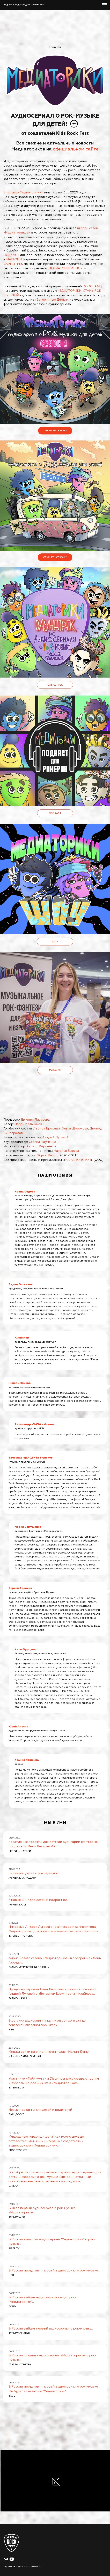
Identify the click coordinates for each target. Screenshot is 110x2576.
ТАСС (12, 2396)
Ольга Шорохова (74, 1128)
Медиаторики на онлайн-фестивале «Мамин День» (49, 2051)
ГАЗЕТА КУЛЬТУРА (20, 2364)
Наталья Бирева (66, 1150)
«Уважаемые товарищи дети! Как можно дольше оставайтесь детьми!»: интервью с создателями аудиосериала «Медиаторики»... (46, 2141)
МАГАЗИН (14, 259)
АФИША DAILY (17, 1905)
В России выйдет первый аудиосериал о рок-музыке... (51, 2328)
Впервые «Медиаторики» (23, 192)
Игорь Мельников (28, 1124)
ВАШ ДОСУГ (16, 2114)
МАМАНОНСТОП (78, 1159)
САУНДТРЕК (13, 264)
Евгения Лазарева (35, 1119)
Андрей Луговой (55, 1137)
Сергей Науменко (42, 1142)
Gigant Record (47, 1155)
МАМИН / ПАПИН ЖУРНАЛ (25, 2056)
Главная (55, 47)
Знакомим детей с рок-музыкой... (34, 1873)
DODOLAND (92, 286)
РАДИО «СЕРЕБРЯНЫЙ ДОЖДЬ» (29, 1967)
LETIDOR (14, 2186)
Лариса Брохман (46, 1128)
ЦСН (11, 2275)
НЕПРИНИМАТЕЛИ (20, 1851)
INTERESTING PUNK (21, 1936)
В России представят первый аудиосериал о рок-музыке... (54, 2270)
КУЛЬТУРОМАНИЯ (20, 2333)
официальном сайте (76, 149)
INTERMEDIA (16, 2088)
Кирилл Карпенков (41, 1146)
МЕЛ (11, 2030)
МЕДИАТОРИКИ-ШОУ (65, 268)
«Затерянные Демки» (52, 299)
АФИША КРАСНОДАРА (22, 1878)
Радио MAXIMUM (20, 1998)
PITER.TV (14, 2248)
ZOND (12, 2306)
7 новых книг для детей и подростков (38, 1900)
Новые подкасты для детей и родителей (40, 2109)
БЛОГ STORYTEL (19, 2150)
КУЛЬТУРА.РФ (17, 2217)
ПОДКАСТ (11, 255)
